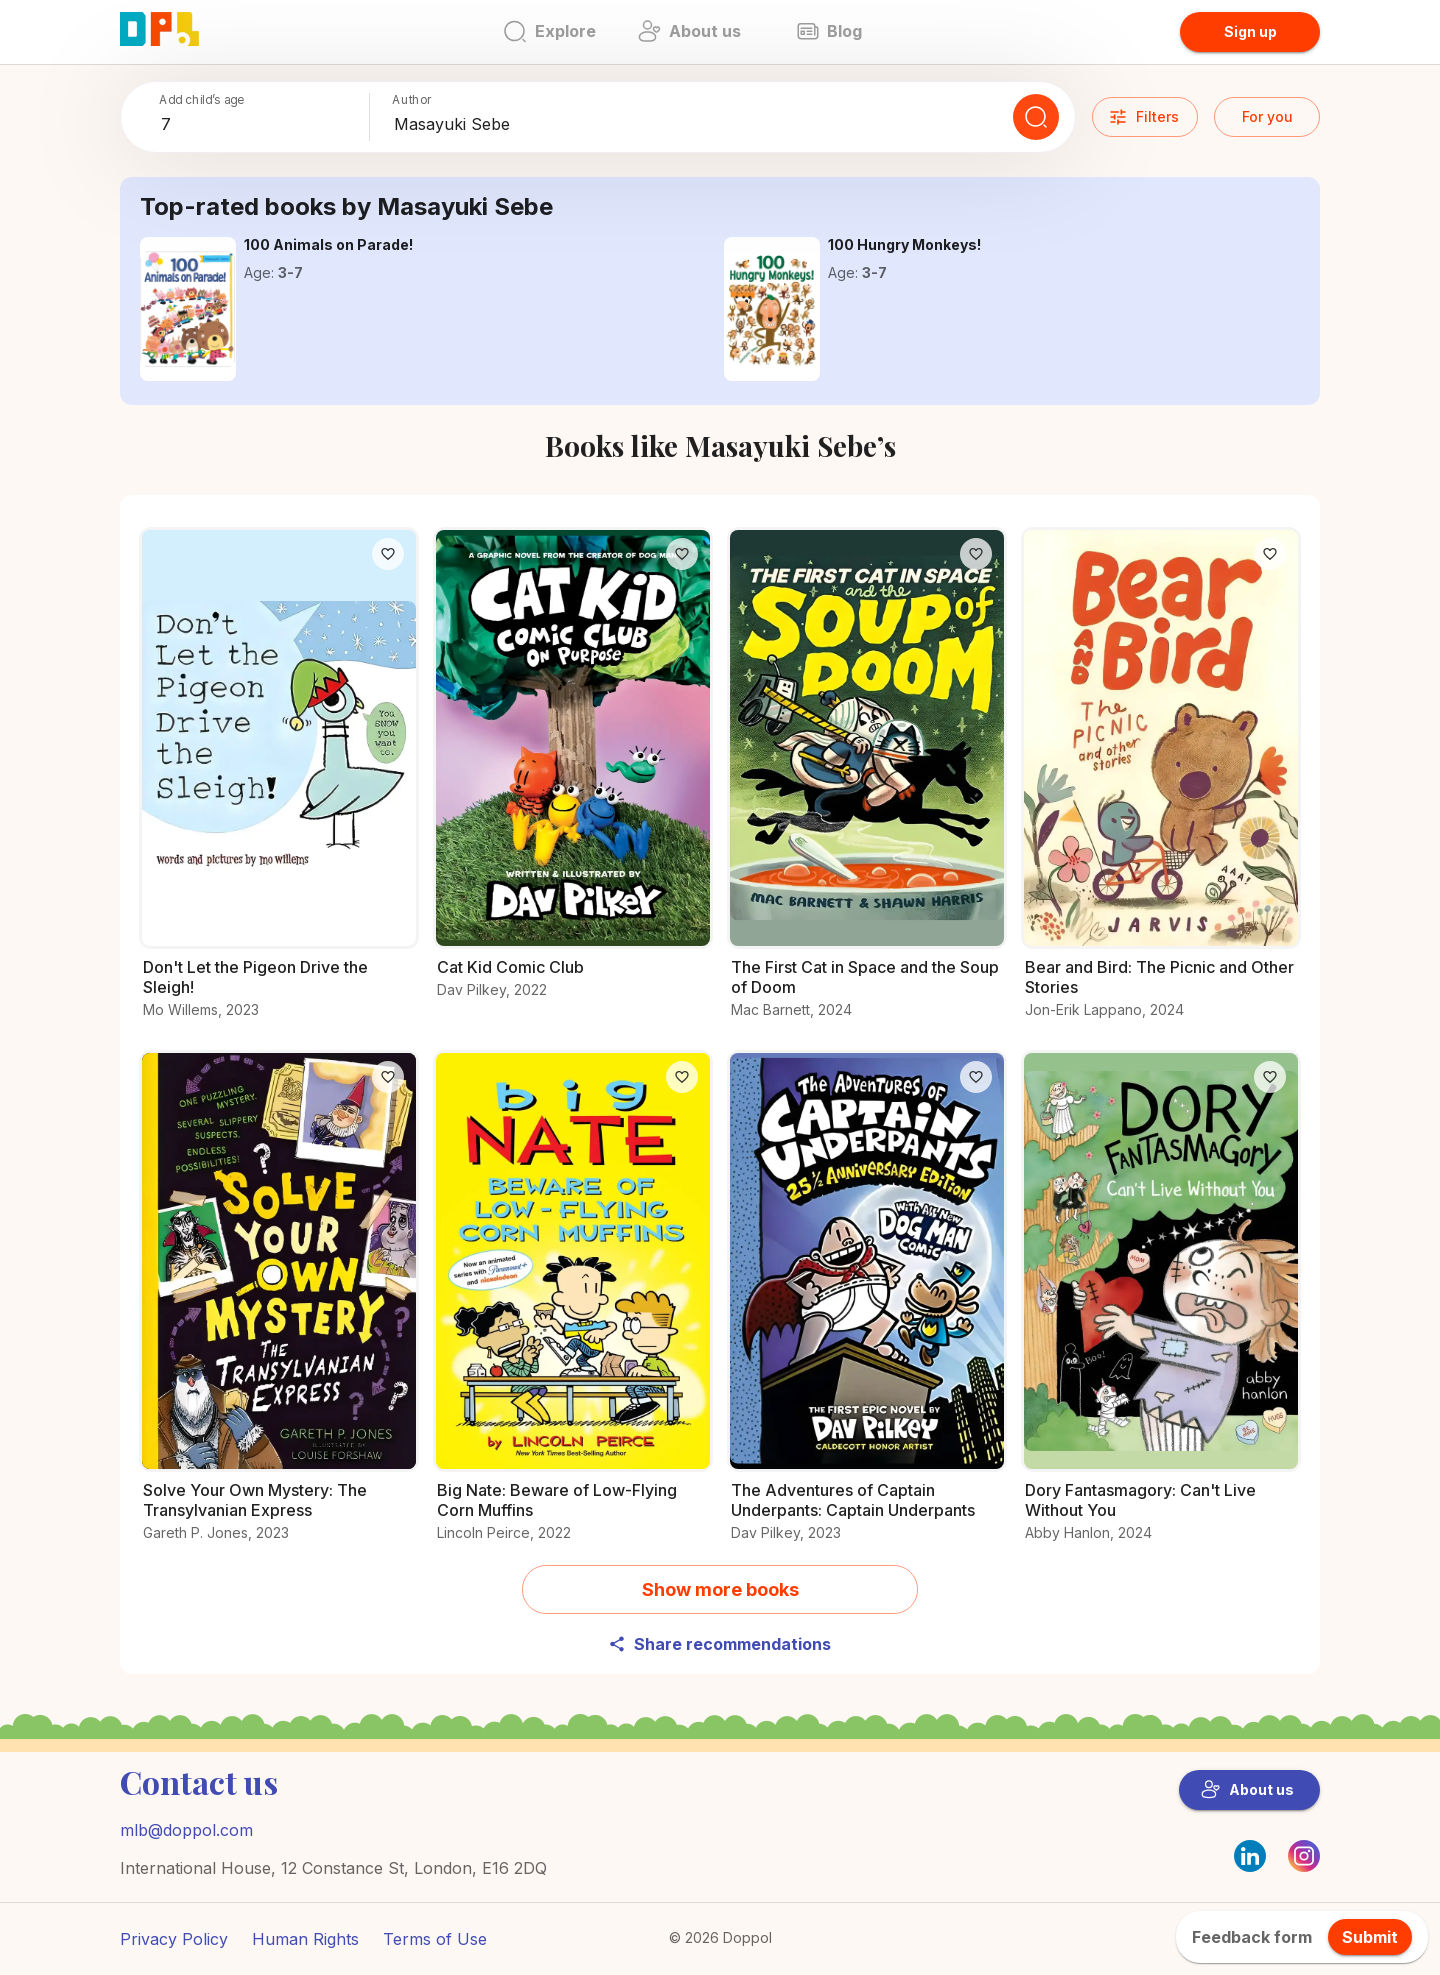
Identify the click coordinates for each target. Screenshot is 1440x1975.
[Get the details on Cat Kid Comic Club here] (573, 774)
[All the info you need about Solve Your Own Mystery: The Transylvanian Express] (279, 1307)
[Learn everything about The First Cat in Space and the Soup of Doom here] (867, 784)
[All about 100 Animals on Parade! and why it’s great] (188, 309)
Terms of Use (435, 1939)
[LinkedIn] (1250, 1856)
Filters (1143, 117)
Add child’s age (201, 99)
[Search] (1036, 117)
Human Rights (305, 1939)
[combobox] (261, 125)
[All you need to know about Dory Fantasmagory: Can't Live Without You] (1161, 1307)
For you (1267, 116)
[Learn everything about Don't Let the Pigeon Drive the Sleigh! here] (279, 784)
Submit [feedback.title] (1370, 1937)
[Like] (388, 554)
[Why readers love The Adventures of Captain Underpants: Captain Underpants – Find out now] (867, 1307)
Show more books (720, 1589)
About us (1247, 1790)
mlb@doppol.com (186, 1830)
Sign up (1250, 31)
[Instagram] (1304, 1866)
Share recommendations (719, 1644)
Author (412, 99)
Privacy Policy (174, 1939)
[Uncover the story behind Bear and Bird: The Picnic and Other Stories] (1161, 784)
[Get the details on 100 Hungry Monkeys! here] (772, 309)
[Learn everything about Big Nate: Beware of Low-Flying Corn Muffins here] (573, 1307)
